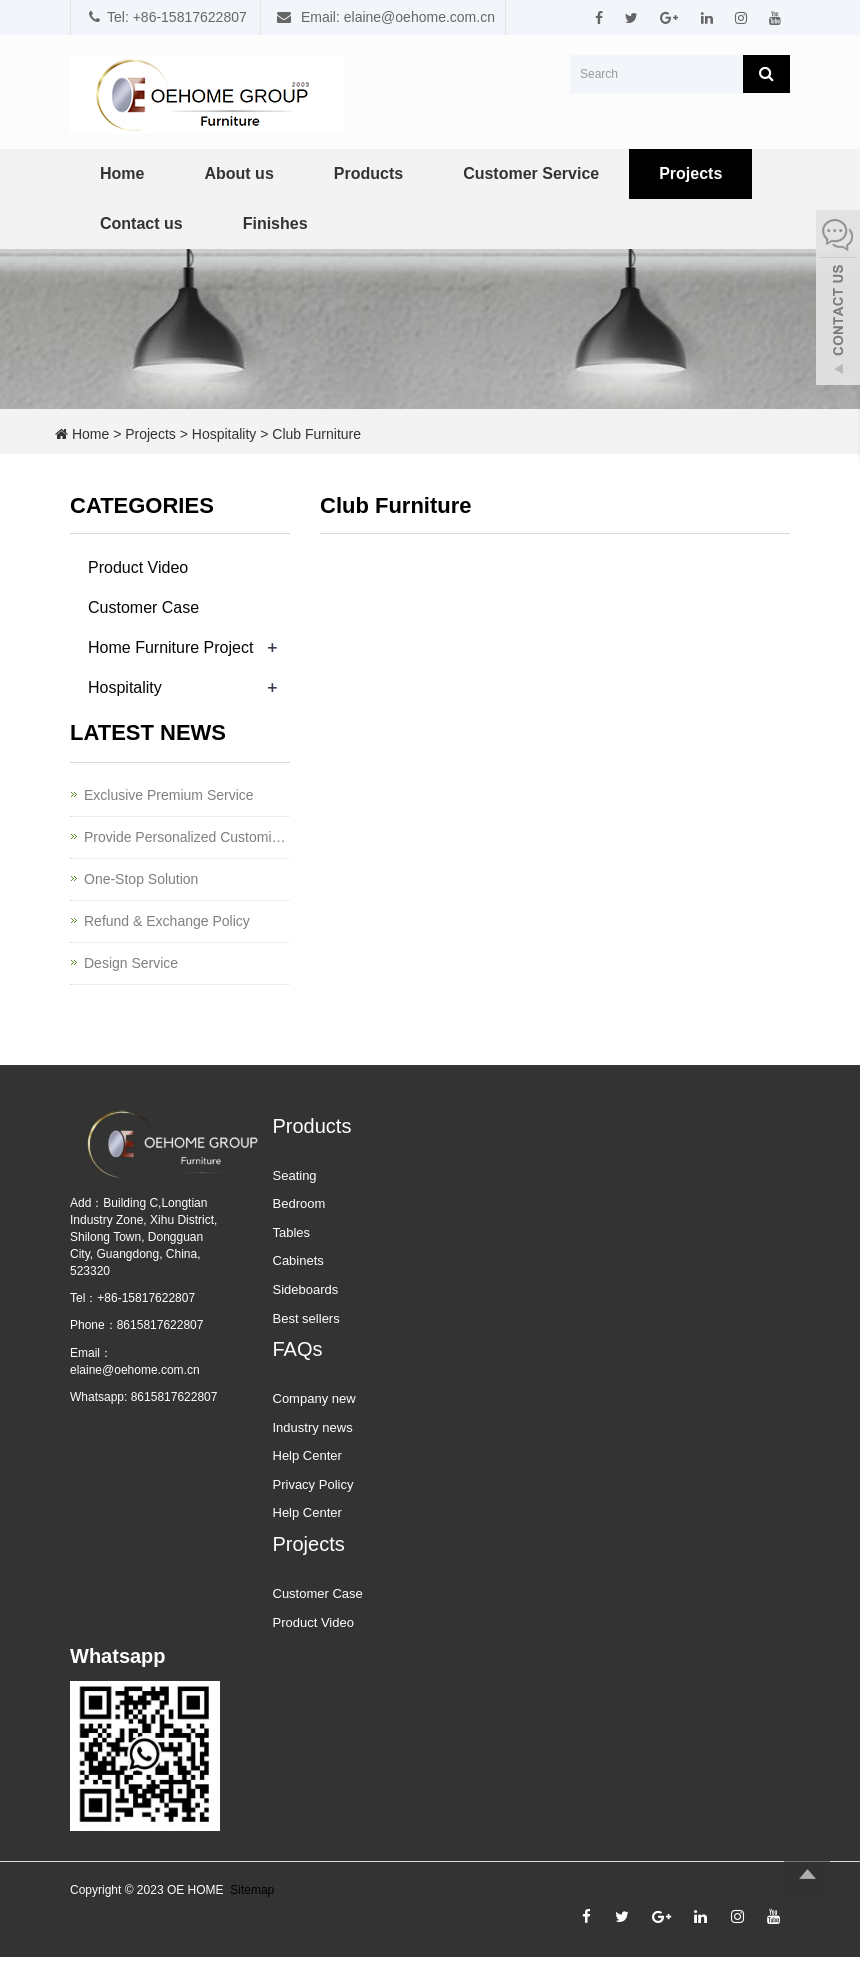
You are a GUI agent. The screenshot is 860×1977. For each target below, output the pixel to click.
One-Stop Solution (141, 879)
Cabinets (298, 1260)
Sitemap (252, 1890)
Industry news (313, 1427)
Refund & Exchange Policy (167, 921)
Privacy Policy (313, 1484)
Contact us (141, 223)
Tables (292, 1232)
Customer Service (531, 173)
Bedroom (299, 1203)
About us (238, 173)
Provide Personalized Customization (187, 837)
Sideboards (306, 1289)
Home (122, 173)
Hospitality (224, 434)
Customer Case (143, 607)
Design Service (131, 963)
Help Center (307, 1455)
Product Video (138, 567)
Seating (295, 1175)
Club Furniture (316, 434)
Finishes (275, 223)
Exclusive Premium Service (169, 795)
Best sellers (306, 1318)
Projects (690, 173)
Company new (314, 1398)
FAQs (298, 1349)
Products (368, 173)
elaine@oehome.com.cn (135, 1370)
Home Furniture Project (170, 647)
